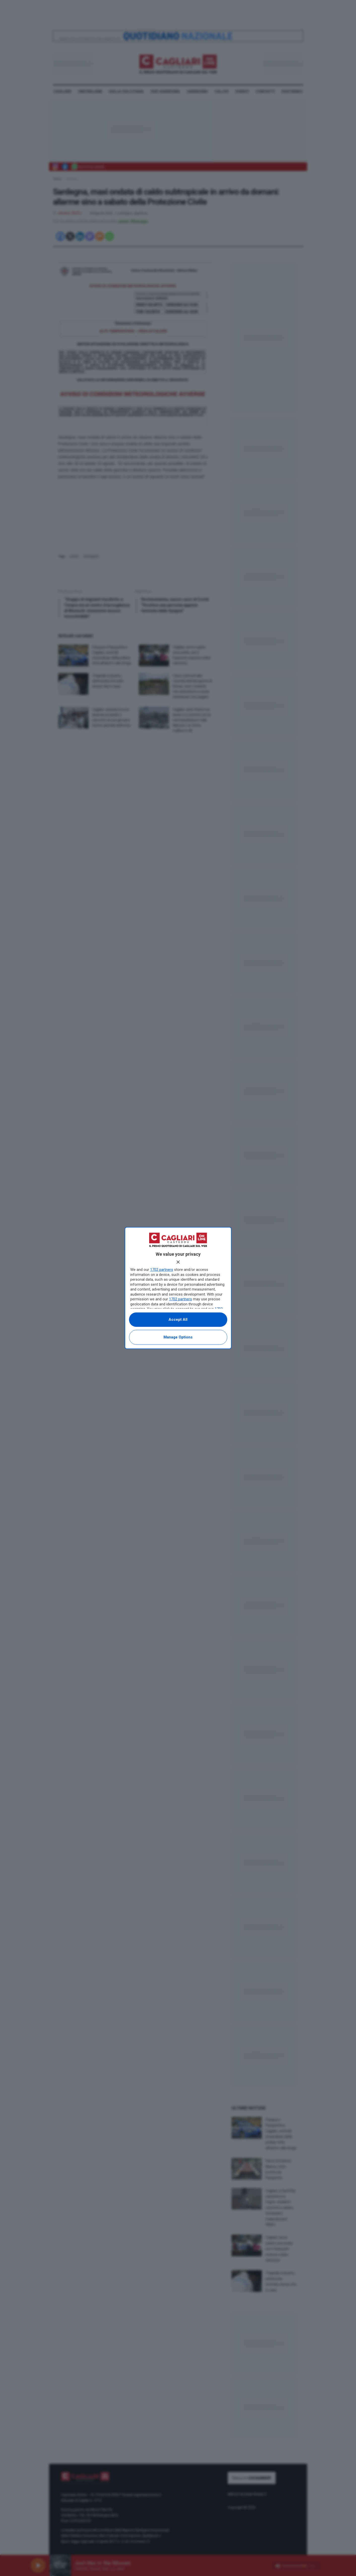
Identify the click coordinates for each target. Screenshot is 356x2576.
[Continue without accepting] (178, 1262)
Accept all (178, 1319)
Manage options (178, 1337)
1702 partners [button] (161, 1269)
